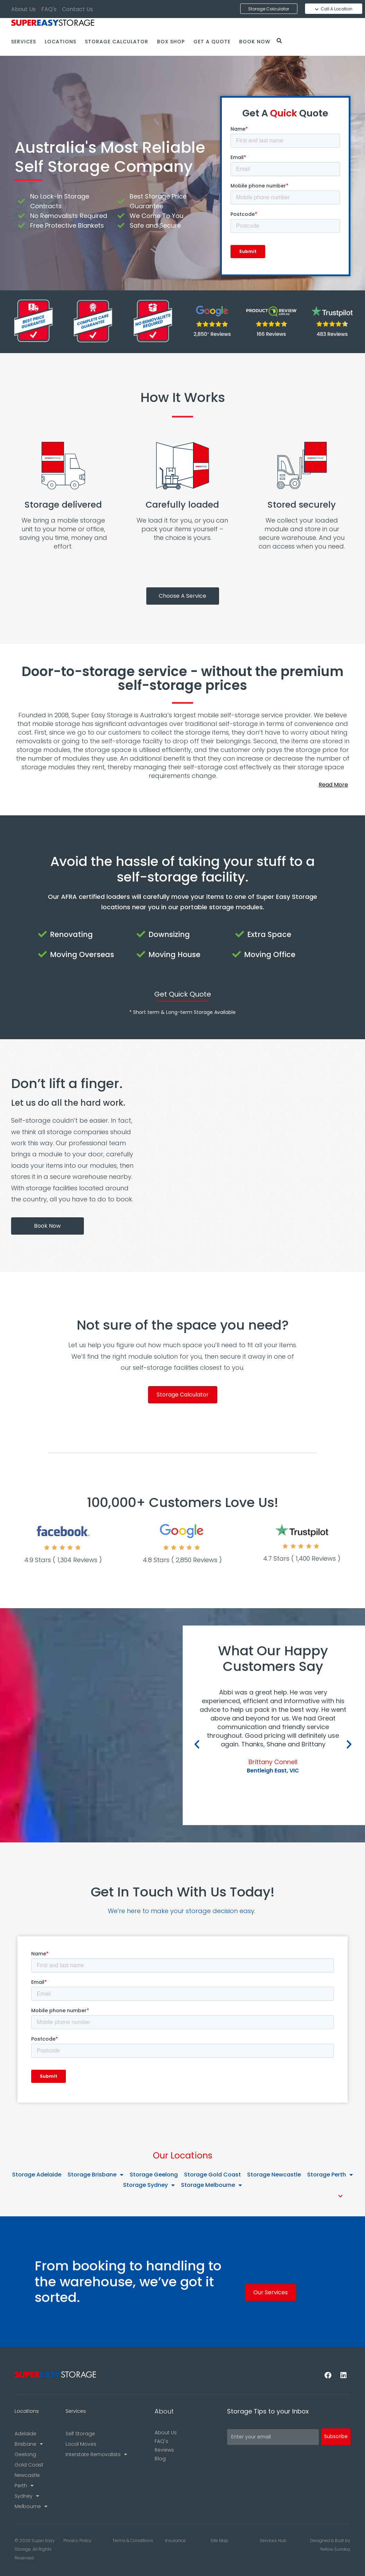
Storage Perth (330, 2175)
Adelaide (25, 2433)
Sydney (27, 2496)
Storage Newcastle (274, 2175)
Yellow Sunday (335, 2549)
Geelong (25, 2454)
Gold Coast (29, 2464)
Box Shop (171, 41)
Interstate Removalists (96, 2454)
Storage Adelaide (36, 2175)
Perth (24, 2485)
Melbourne (31, 2506)
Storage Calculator (116, 41)
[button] (182, 785)
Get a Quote (212, 41)
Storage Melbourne (211, 2185)
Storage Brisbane (95, 2175)
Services (23, 41)
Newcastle (27, 2475)
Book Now (254, 41)
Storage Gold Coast (212, 2175)
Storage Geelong (154, 2175)
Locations (60, 41)
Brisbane (29, 2444)
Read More (333, 785)
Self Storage (80, 2433)
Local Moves (81, 2444)
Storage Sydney (149, 2185)
